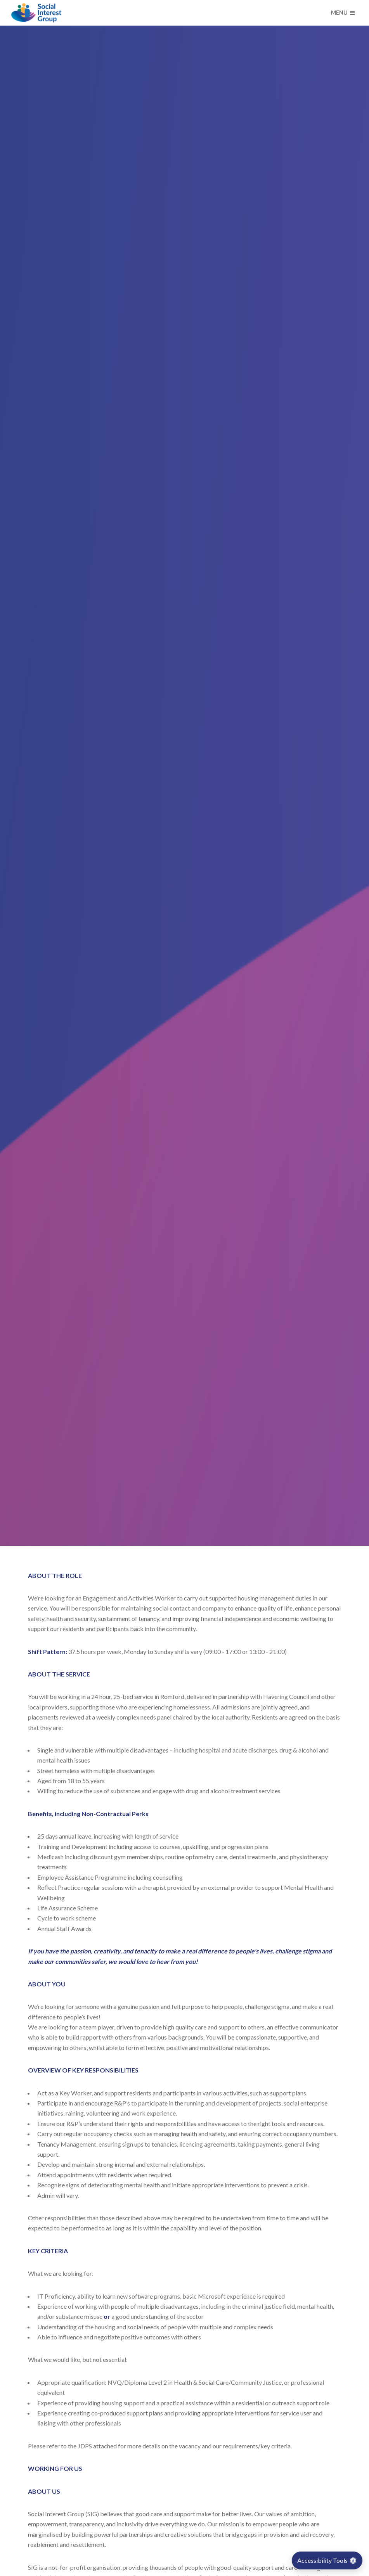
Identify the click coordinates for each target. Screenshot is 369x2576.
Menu (343, 12)
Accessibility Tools (327, 2560)
